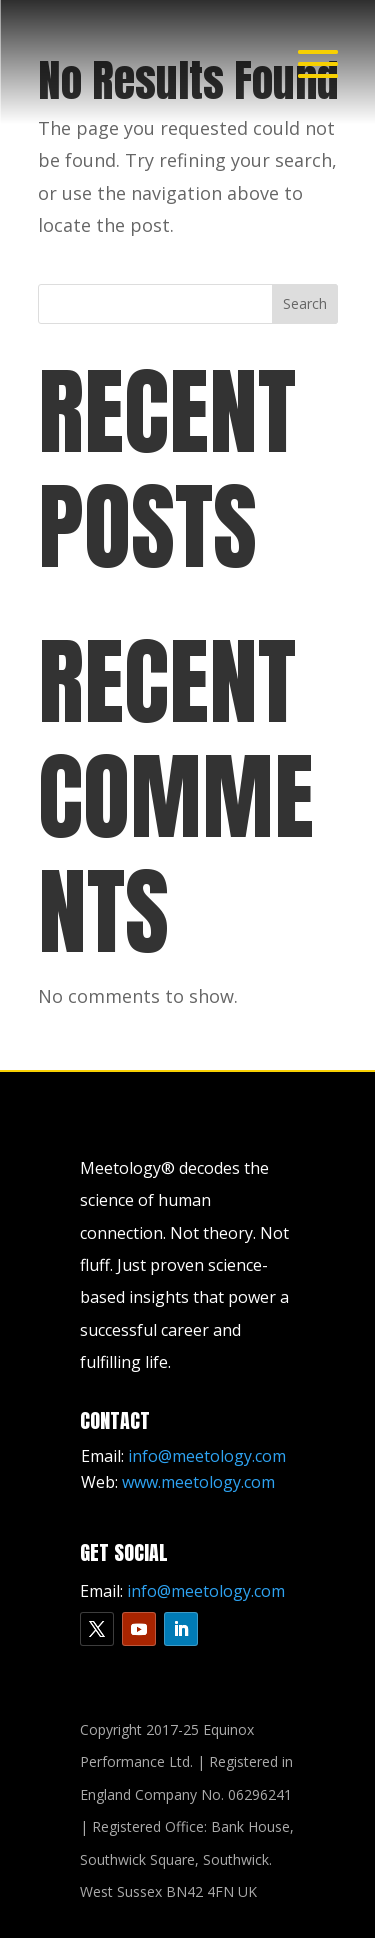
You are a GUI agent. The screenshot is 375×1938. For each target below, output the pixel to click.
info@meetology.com (207, 1456)
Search (305, 303)
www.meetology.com (198, 1482)
